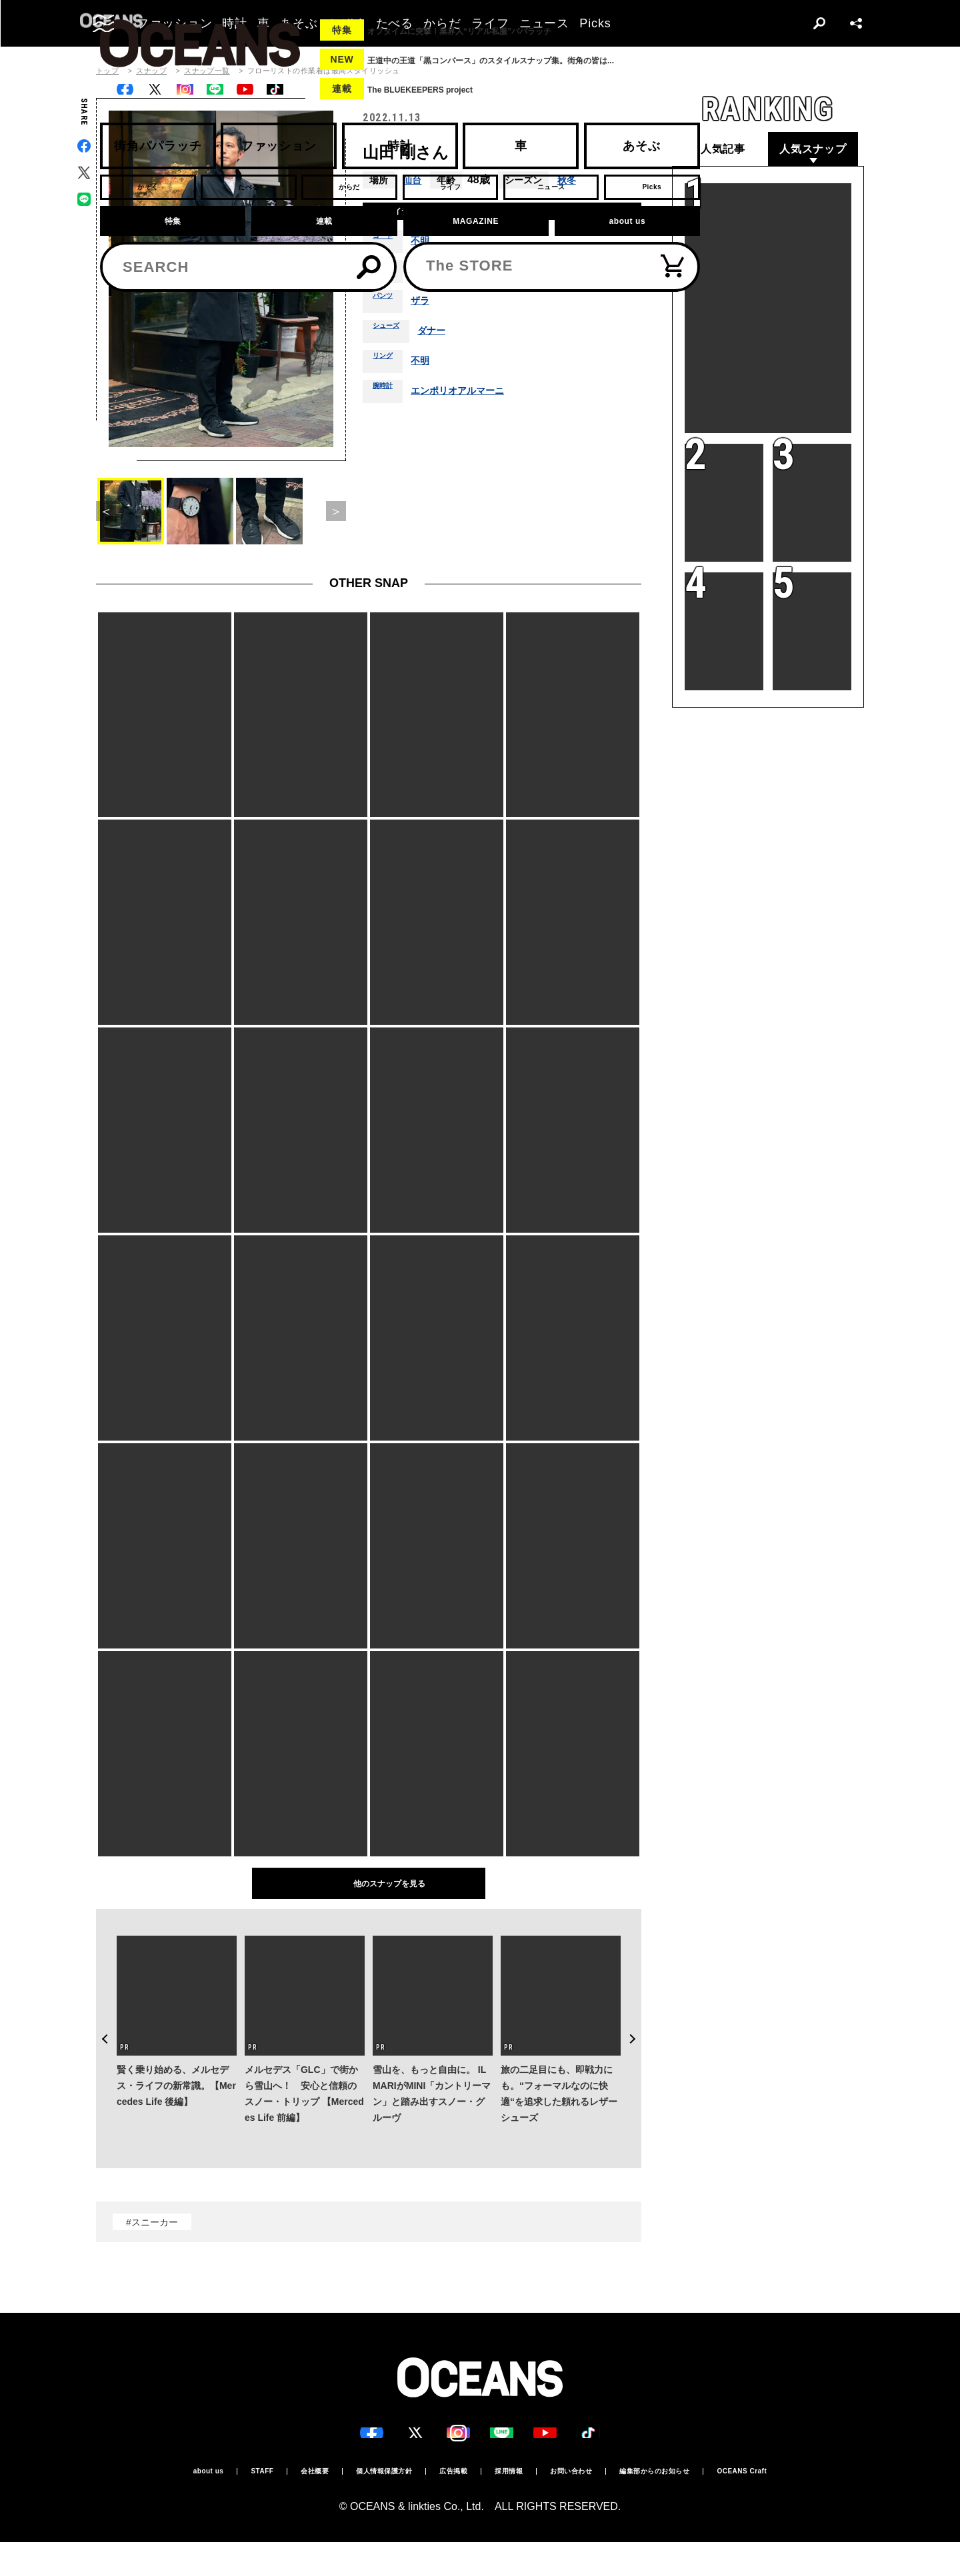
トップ (107, 71)
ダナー (444, 337)
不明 (429, 247)
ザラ (429, 307)
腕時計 (387, 397)
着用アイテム (405, 214)
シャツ (387, 277)
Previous (96, 2004)
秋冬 (570, 179)
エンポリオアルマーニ (472, 397)
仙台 (413, 179)
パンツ (387, 307)
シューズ (391, 337)
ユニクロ (440, 277)
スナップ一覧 (207, 71)
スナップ (151, 71)
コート (387, 247)
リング (387, 367)
